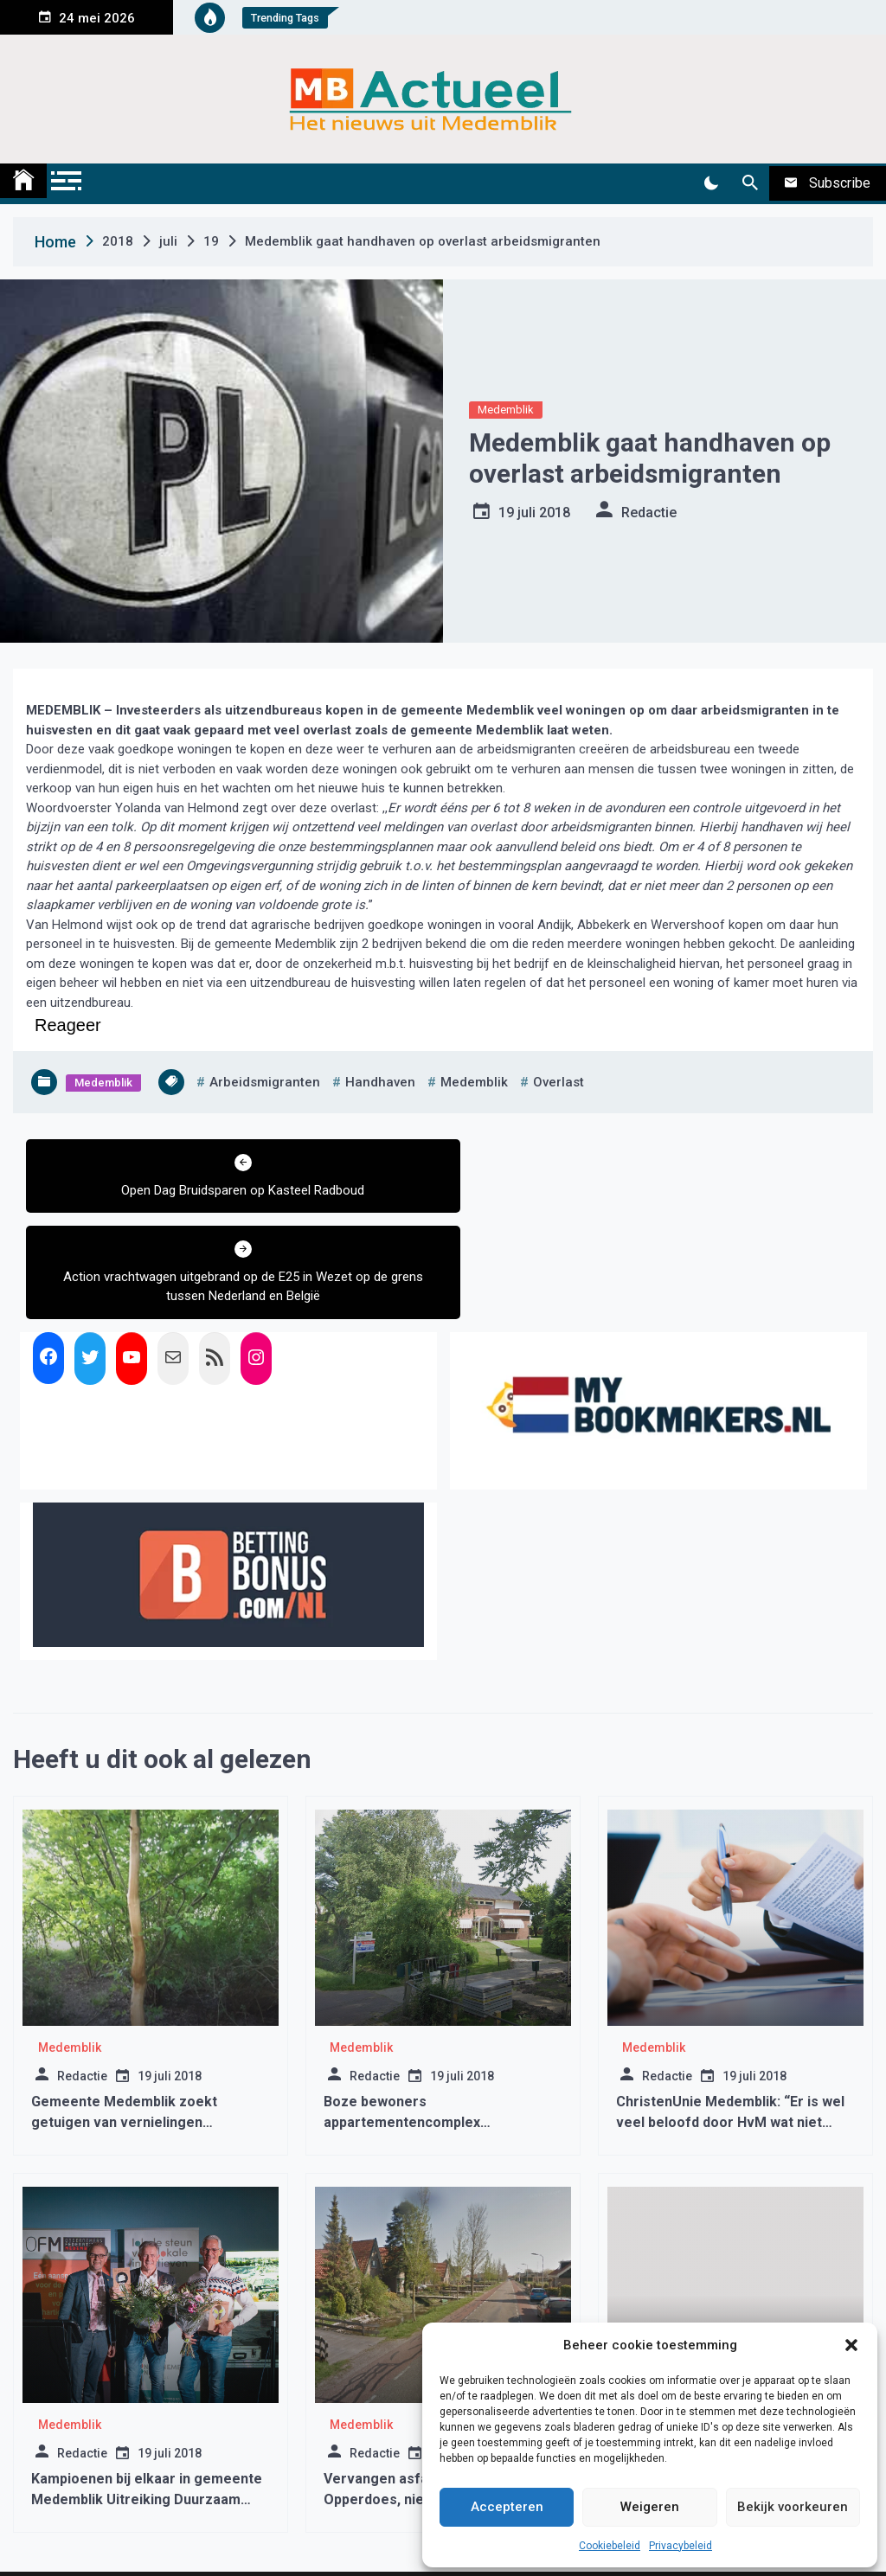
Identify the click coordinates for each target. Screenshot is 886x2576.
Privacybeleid (680, 2546)
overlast (558, 1082)
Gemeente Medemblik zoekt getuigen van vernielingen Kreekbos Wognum (124, 2036)
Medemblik (506, 409)
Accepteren (507, 2507)
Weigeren (649, 2507)
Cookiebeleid (609, 2546)
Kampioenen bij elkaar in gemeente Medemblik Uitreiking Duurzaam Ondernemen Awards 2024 (146, 2413)
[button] (851, 2345)
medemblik (474, 1082)
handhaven (380, 1082)
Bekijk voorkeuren (792, 2507)
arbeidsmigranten (264, 1082)
